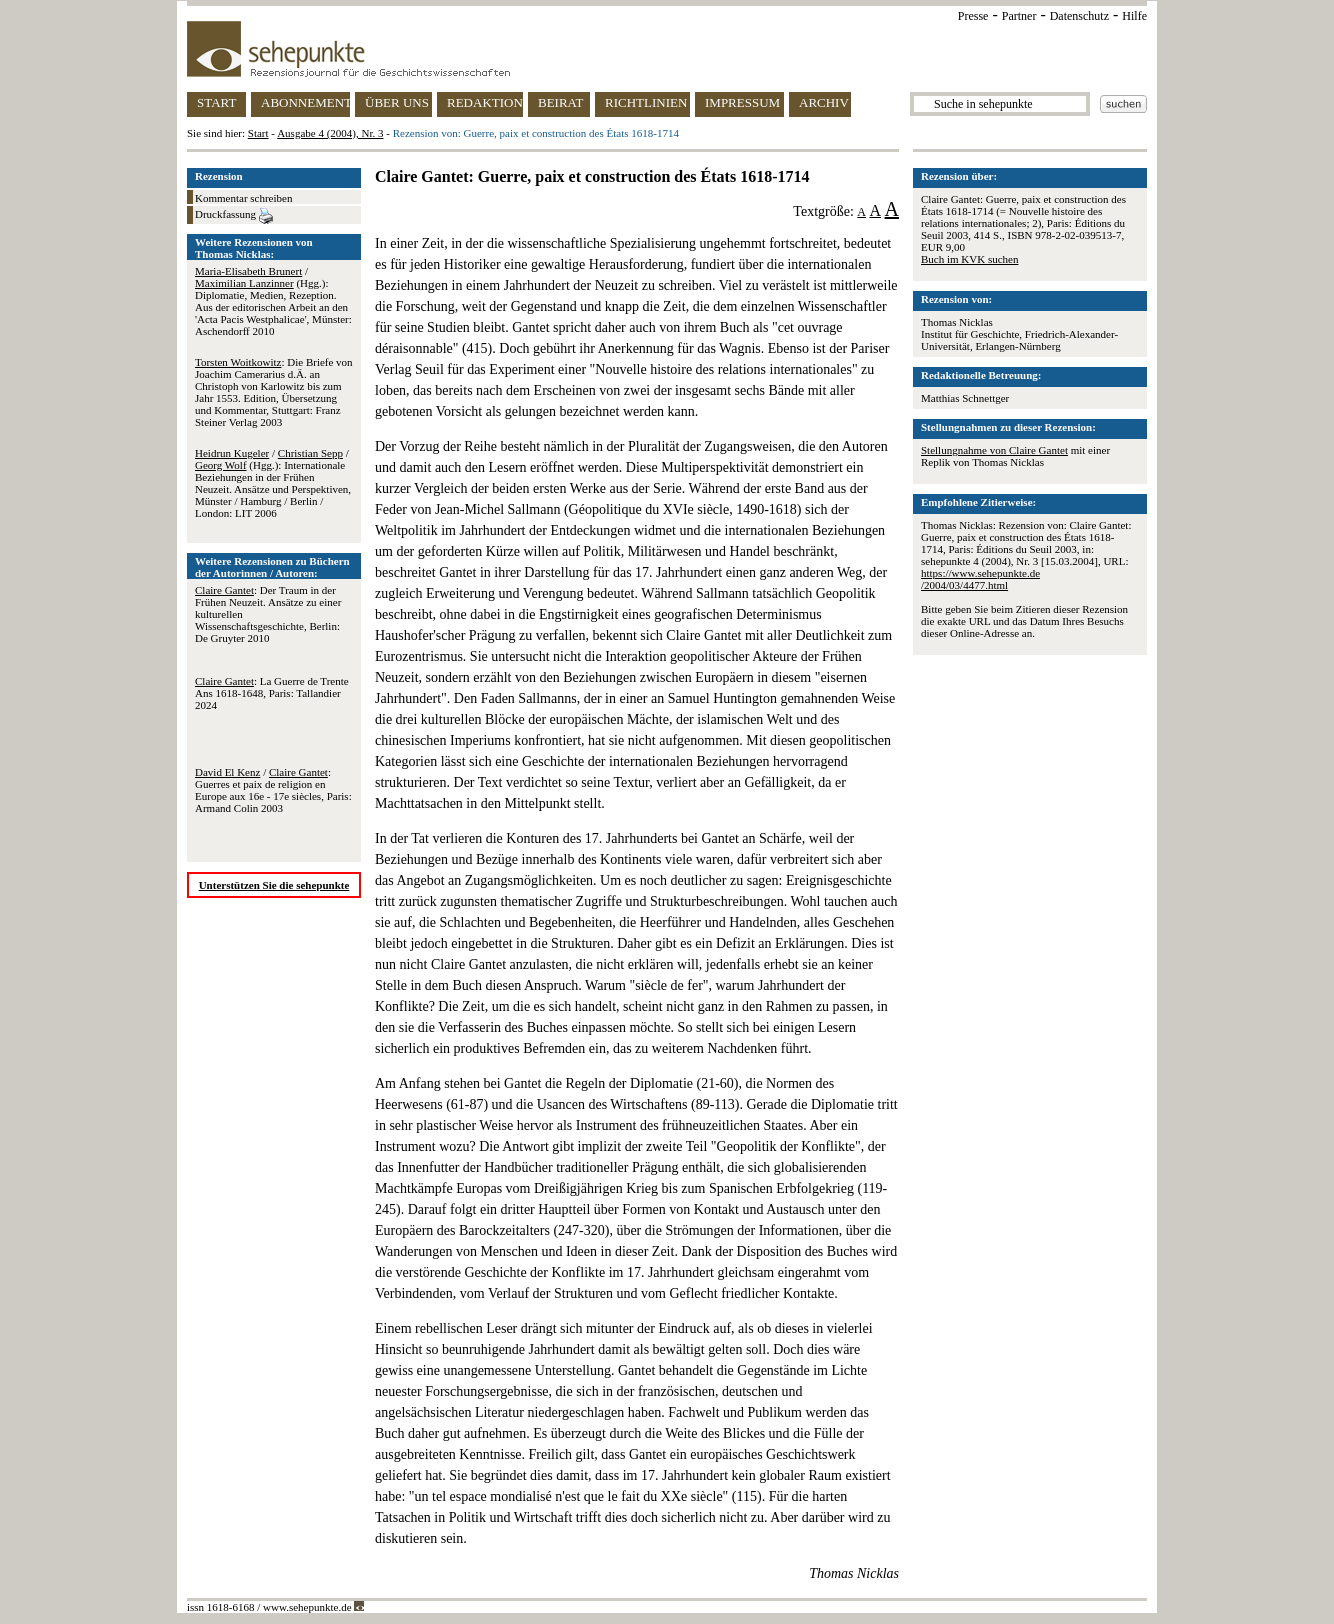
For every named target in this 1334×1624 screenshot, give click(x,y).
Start (258, 133)
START (216, 102)
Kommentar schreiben (243, 198)
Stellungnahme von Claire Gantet (994, 450)
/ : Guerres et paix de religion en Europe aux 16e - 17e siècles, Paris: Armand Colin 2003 (273, 790)
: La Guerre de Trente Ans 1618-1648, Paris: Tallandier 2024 (272, 693)
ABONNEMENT (305, 102)
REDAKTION (485, 102)
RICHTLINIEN (646, 102)
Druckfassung (234, 216)
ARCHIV (824, 102)
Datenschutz (1079, 16)
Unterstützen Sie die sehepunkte (274, 885)
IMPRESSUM (742, 102)
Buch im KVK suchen (969, 259)
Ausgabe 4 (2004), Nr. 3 (330, 133)
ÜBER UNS (397, 102)
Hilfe (1134, 16)
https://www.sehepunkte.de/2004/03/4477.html (980, 579)
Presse (973, 16)
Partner (1019, 16)
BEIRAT (561, 102)
